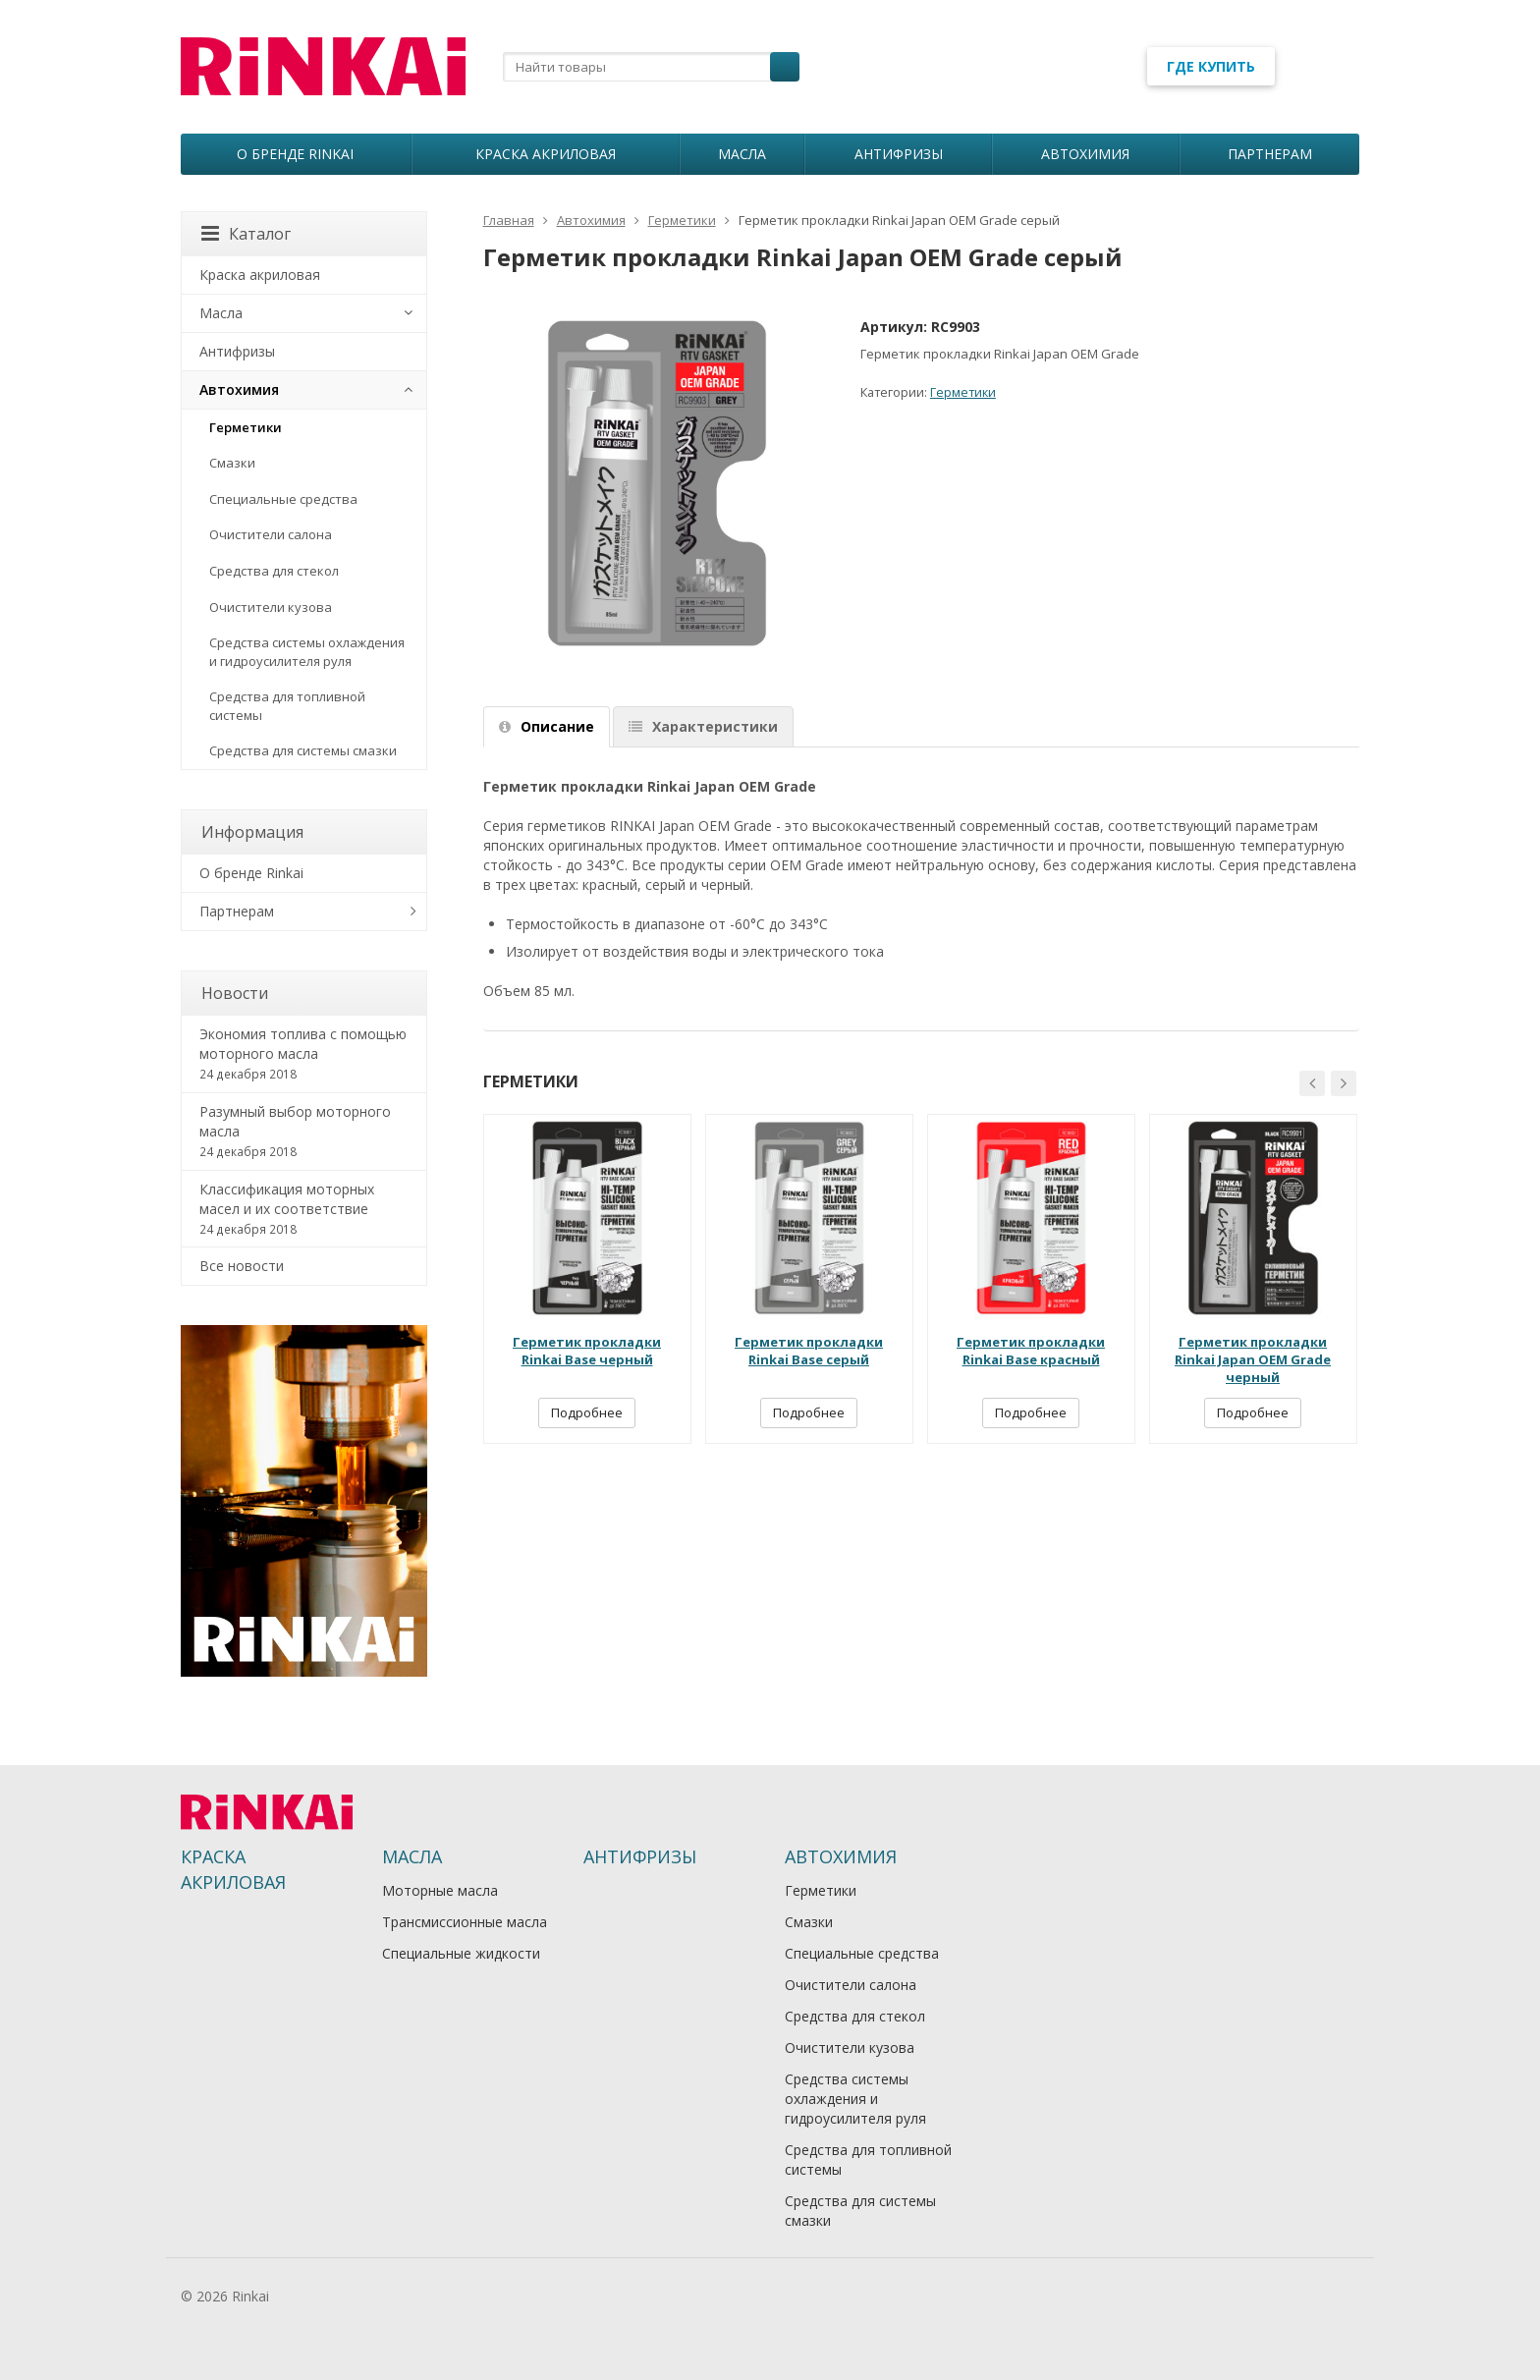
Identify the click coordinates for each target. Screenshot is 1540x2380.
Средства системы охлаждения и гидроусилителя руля (307, 652)
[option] (587, 1279)
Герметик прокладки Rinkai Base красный (1031, 1350)
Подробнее (587, 1412)
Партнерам (1270, 153)
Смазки (232, 462)
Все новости (241, 1265)
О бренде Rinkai (295, 153)
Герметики (963, 392)
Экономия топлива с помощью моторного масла (304, 1053)
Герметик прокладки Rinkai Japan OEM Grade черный (1253, 1359)
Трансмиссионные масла (464, 1921)
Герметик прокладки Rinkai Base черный (587, 1350)
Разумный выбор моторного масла (304, 1131)
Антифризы (898, 153)
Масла (742, 153)
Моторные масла (440, 1890)
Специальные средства (283, 499)
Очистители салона (270, 534)
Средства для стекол (274, 571)
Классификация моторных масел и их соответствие (304, 1209)
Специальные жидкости (461, 1953)
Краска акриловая (545, 153)
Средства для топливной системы (287, 706)
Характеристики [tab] (703, 726)
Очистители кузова (270, 607)
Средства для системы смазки (303, 750)
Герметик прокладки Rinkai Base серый (809, 1350)
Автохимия (1085, 153)
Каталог (246, 234)
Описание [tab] (546, 726)
